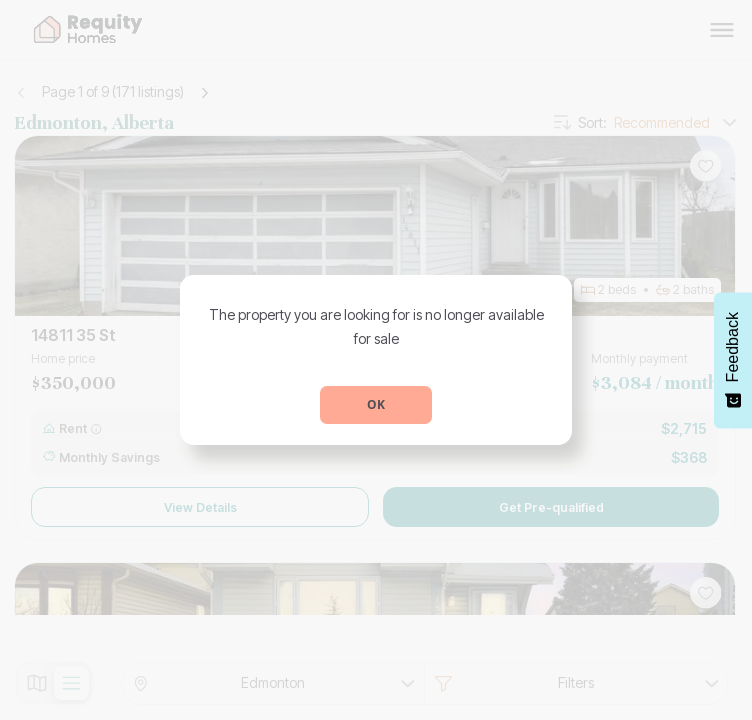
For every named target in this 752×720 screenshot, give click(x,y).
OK (376, 404)
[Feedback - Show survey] (733, 360)
